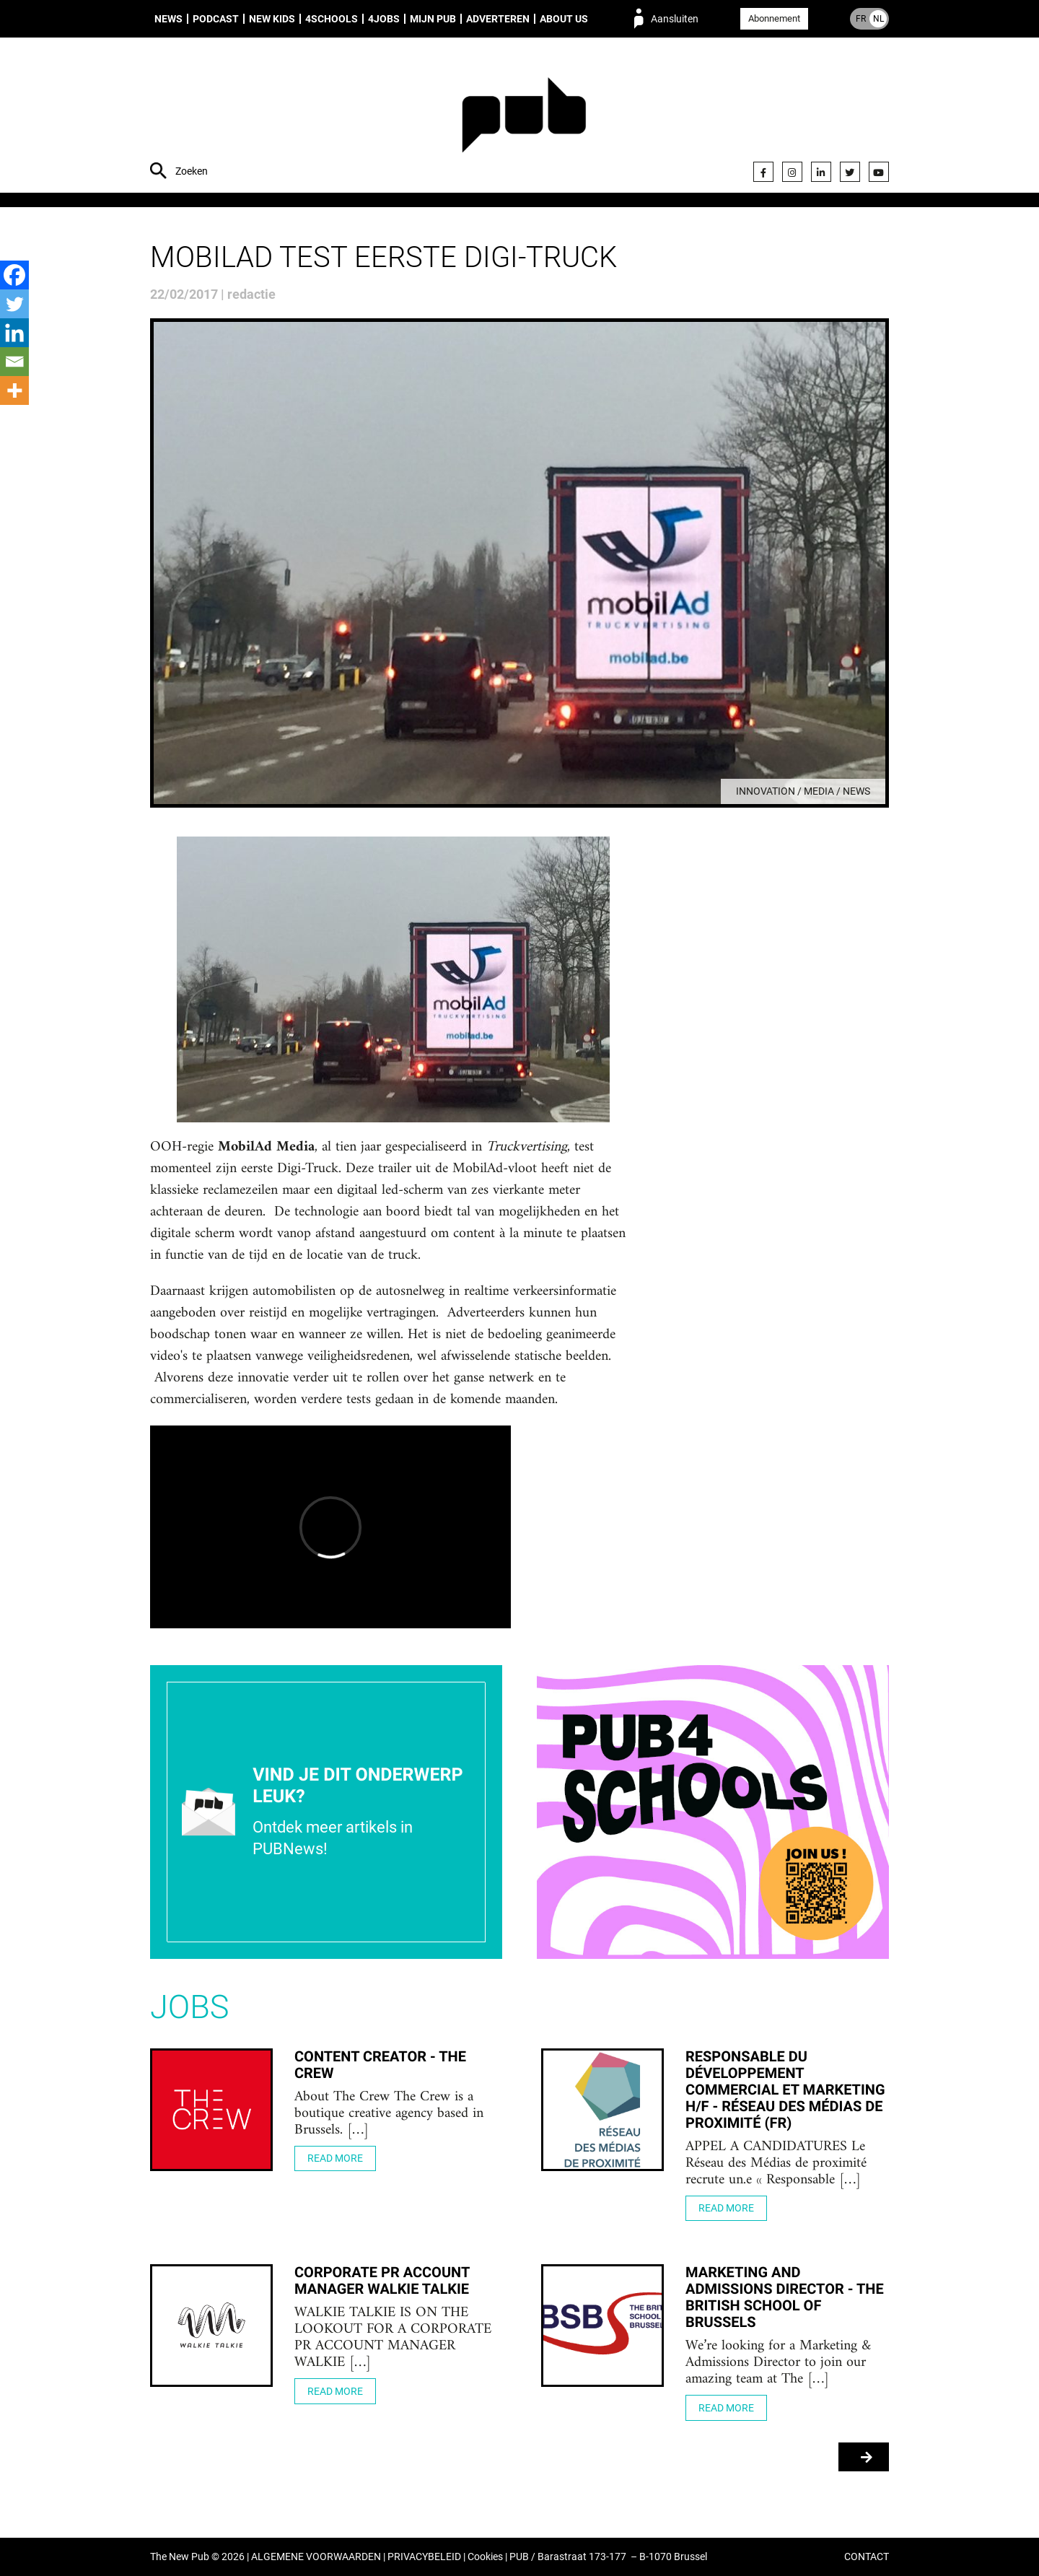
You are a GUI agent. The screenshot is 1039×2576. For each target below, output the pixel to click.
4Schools (331, 19)
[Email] (14, 361)
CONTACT (866, 2556)
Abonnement (774, 18)
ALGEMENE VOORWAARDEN (316, 2556)
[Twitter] (14, 303)
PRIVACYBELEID (424, 2556)
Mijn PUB (433, 19)
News (168, 19)
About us (564, 19)
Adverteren (498, 19)
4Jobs (384, 19)
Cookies (485, 2556)
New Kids (272, 19)
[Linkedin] (14, 332)
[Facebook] (14, 275)
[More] (14, 390)
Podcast (216, 19)
